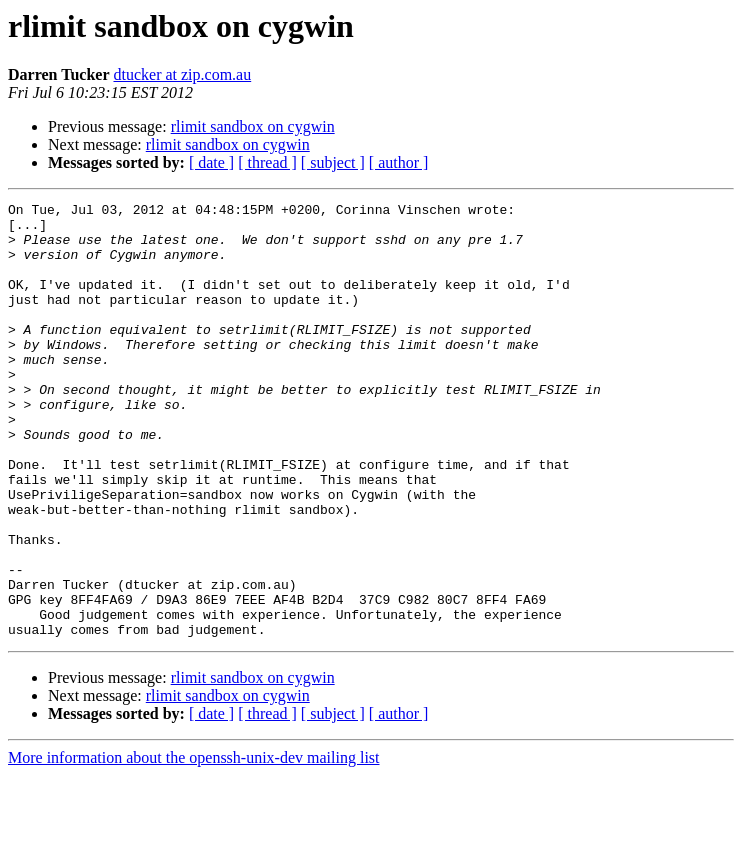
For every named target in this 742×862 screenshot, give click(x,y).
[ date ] (211, 162)
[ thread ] (267, 162)
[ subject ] (333, 162)
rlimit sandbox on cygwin (253, 126)
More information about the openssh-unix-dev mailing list (194, 844)
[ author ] (399, 162)
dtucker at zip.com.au (182, 74)
